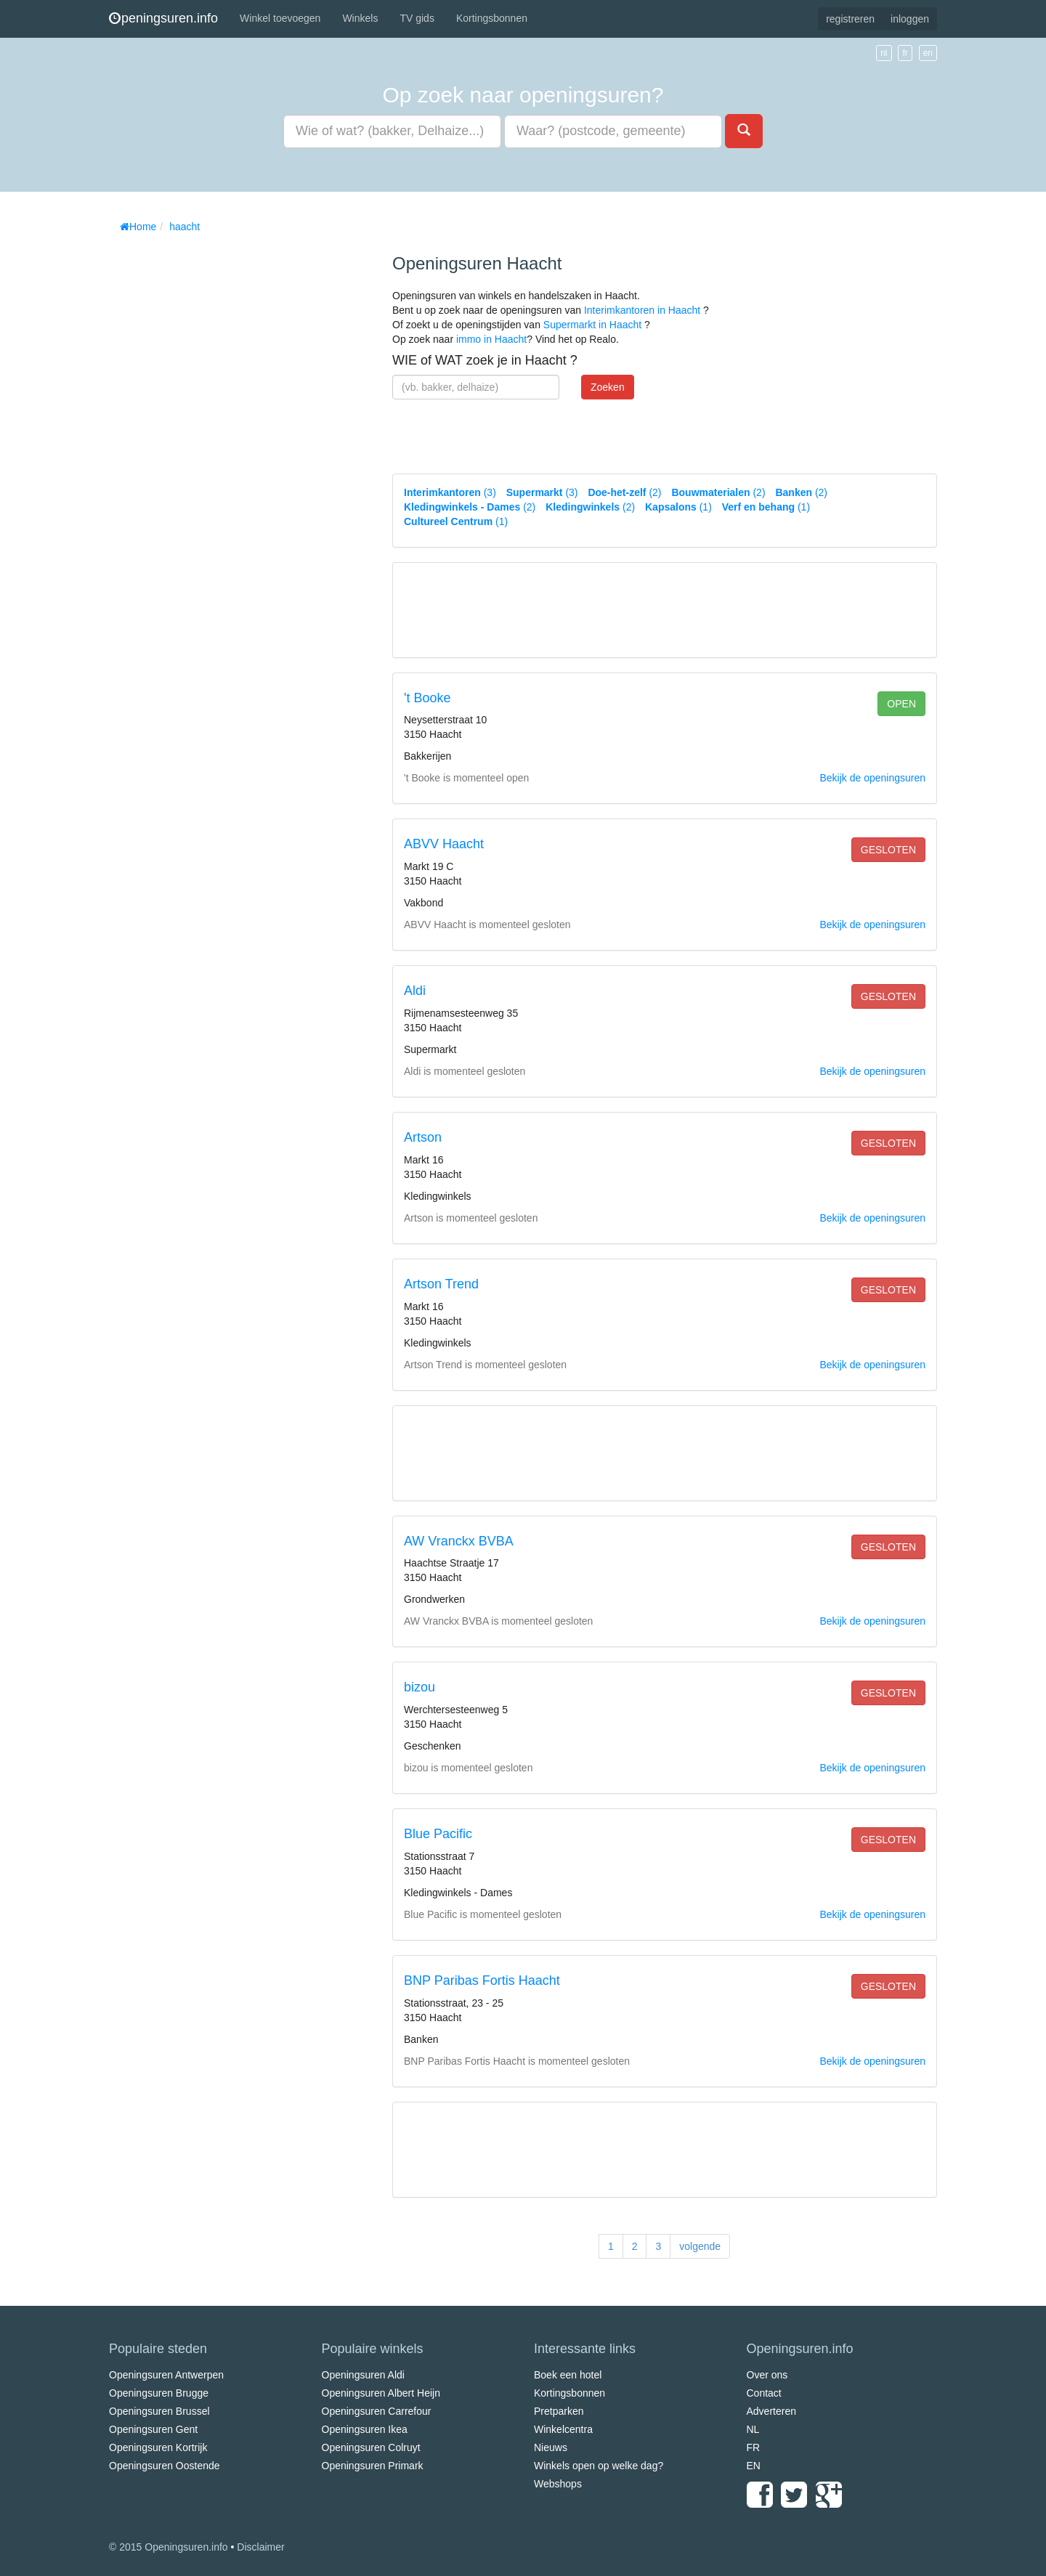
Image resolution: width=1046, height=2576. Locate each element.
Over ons (767, 2375)
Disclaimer (260, 2547)
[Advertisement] (218, 457)
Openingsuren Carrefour (376, 2411)
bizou (419, 1687)
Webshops (558, 2484)
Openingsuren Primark (372, 2465)
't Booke (427, 698)
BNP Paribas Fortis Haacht (482, 1980)
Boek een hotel (567, 2375)
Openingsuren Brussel (159, 2411)
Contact (764, 2393)
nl (883, 53)
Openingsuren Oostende (164, 2465)
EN (754, 2465)
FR (754, 2447)
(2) (624, 492)
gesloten (888, 850)
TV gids (417, 18)
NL (753, 2429)
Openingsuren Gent (153, 2429)
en (928, 53)
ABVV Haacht (444, 844)
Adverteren (771, 2411)
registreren (850, 19)
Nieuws (550, 2447)
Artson (423, 1137)
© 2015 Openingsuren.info (168, 2547)
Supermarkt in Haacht (592, 324)
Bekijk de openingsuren (872, 778)
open (901, 704)
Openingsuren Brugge (158, 2393)
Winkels (360, 18)
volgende (700, 2246)
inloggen (910, 19)
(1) (678, 507)
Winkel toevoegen (280, 18)
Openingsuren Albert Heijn (381, 2393)
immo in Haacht (491, 339)
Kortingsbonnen (491, 18)
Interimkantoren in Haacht (642, 310)
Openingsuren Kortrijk (158, 2447)
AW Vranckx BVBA (459, 1541)
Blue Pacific (438, 1834)
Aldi (415, 990)
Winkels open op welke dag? (598, 2465)
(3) (450, 492)
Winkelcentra (563, 2429)
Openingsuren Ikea (365, 2429)
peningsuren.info (163, 18)
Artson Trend (441, 1284)
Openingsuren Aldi (363, 2375)
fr (904, 53)
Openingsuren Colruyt (371, 2447)
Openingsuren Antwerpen (166, 2375)
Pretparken (558, 2411)
